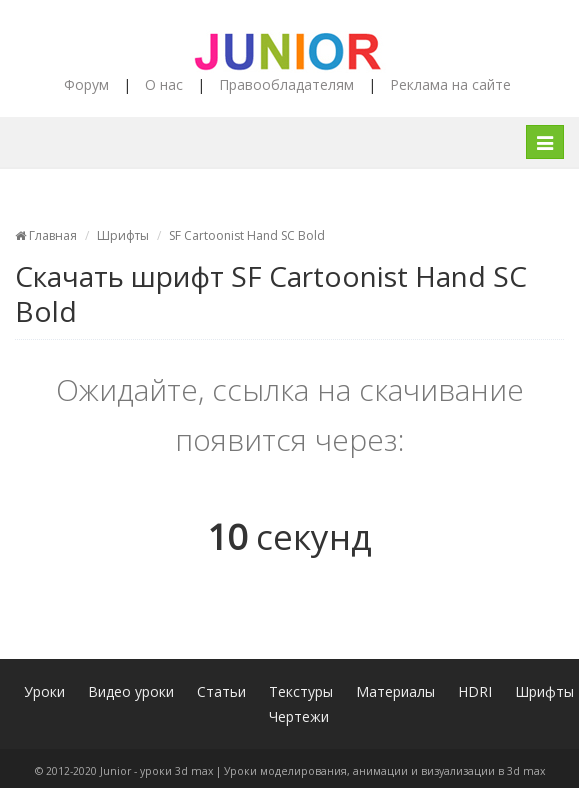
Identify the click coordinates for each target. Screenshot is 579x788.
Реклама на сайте (450, 84)
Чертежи (299, 716)
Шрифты (123, 235)
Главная (46, 235)
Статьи (221, 691)
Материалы (395, 691)
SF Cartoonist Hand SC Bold (247, 235)
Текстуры (301, 691)
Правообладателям (286, 84)
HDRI (475, 691)
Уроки (44, 691)
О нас (164, 84)
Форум (86, 84)
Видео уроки (131, 691)
